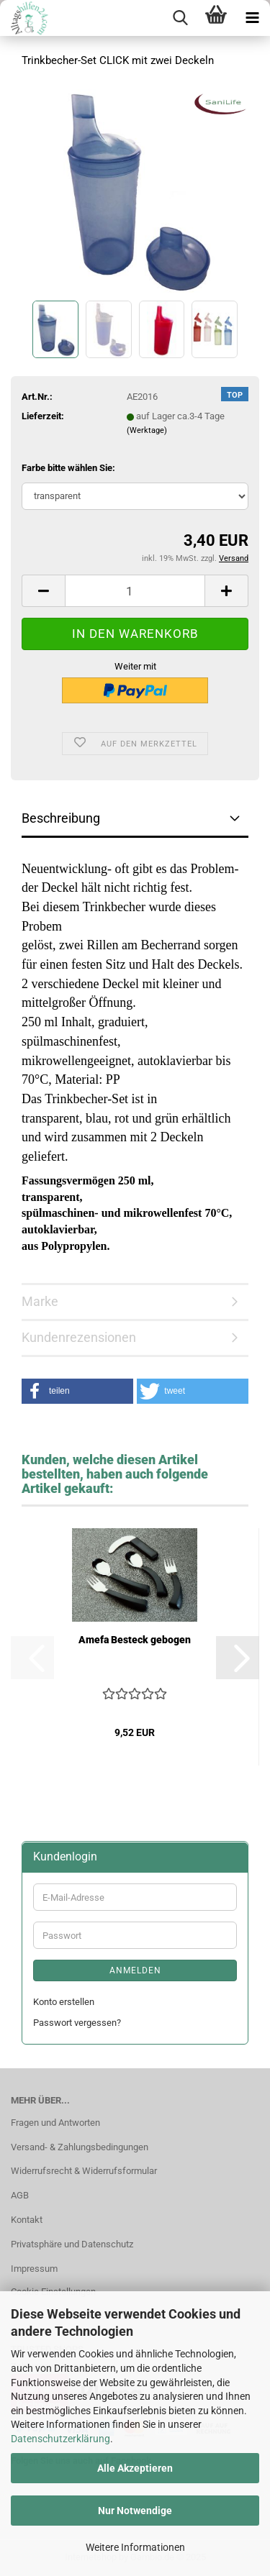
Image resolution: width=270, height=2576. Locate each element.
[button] (43, 591)
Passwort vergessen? (77, 2022)
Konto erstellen (63, 2001)
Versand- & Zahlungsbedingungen (79, 2147)
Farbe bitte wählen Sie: (68, 467)
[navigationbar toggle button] (252, 18)
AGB (20, 2195)
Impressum (34, 2268)
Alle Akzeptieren (135, 2468)
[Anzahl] (135, 591)
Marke (40, 1301)
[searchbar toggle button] (180, 18)
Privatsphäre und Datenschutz (72, 2244)
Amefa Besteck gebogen (134, 1639)
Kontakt (26, 2219)
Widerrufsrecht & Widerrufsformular (84, 2170)
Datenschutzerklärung (60, 2438)
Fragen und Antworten (55, 2122)
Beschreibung (61, 818)
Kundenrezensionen (79, 1337)
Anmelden (135, 1970)
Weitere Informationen (135, 2547)
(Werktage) (147, 430)
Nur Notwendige (135, 2510)
